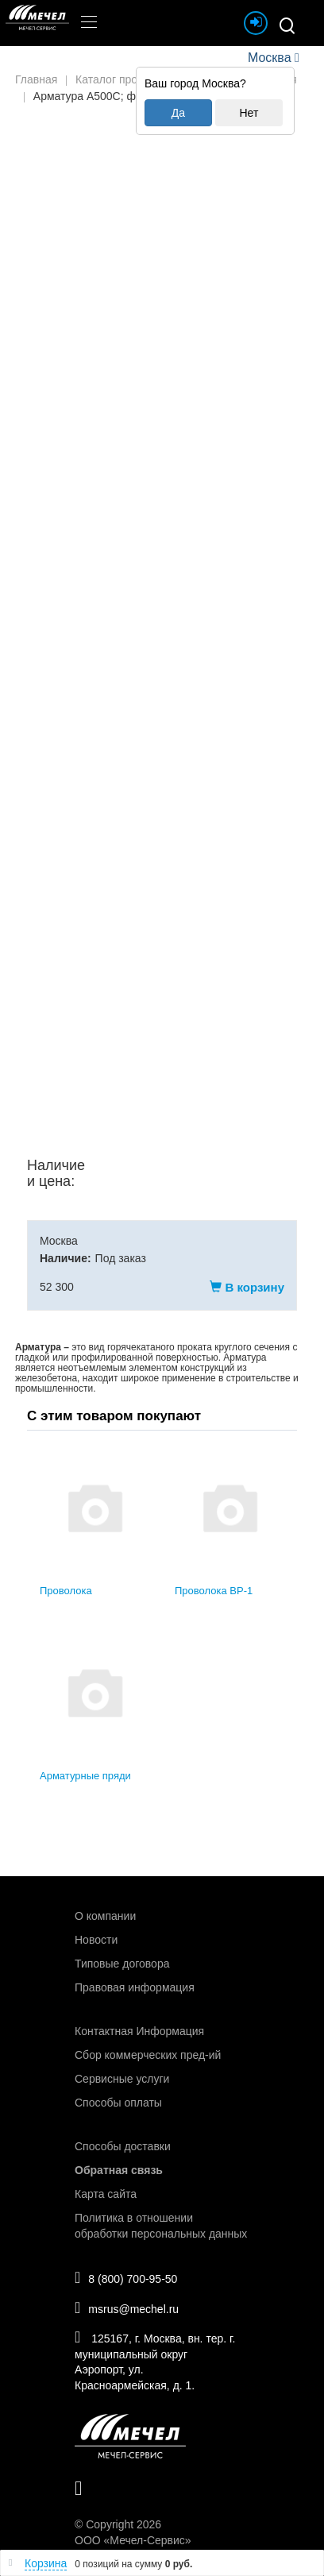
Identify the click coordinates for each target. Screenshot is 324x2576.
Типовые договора (122, 1963)
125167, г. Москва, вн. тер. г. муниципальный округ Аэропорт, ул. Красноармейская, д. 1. (155, 2360)
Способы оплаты (118, 2102)
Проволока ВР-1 (214, 1591)
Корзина (46, 2563)
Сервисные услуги (122, 2078)
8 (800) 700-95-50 (126, 2277)
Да (178, 112)
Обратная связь (119, 2170)
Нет (248, 112)
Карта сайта (106, 2194)
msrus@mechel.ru (127, 2307)
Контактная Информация (139, 2031)
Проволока (66, 1591)
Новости (96, 1939)
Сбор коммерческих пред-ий (148, 2055)
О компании (105, 1916)
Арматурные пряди (85, 1776)
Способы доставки (123, 2146)
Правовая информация (135, 1987)
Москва (269, 57)
